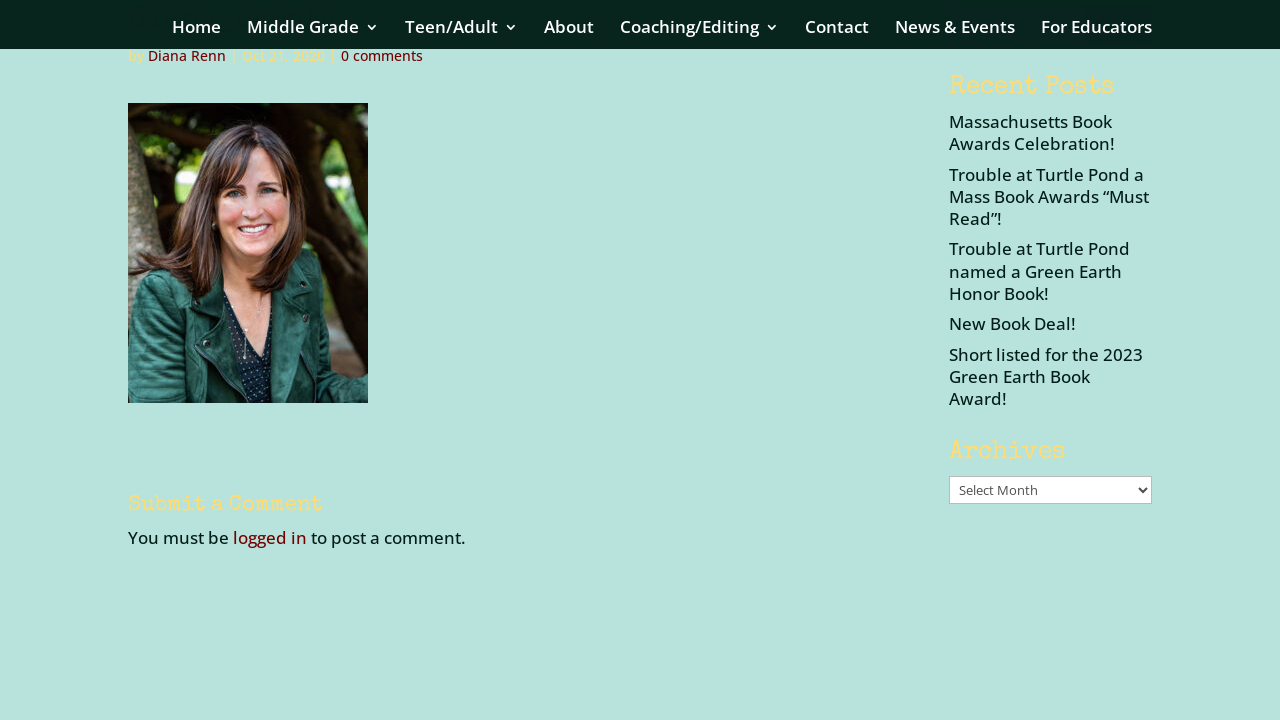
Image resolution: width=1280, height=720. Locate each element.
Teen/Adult (451, 29)
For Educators (1096, 29)
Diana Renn (187, 55)
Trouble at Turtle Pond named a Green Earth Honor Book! (1039, 270)
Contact (837, 29)
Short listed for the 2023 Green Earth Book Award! (1046, 376)
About (569, 29)
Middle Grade (303, 29)
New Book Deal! (1012, 323)
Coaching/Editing (689, 29)
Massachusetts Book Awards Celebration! (1032, 132)
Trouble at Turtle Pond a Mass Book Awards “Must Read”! (1049, 196)
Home (196, 29)
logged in (270, 537)
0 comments (382, 55)
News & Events (955, 29)
